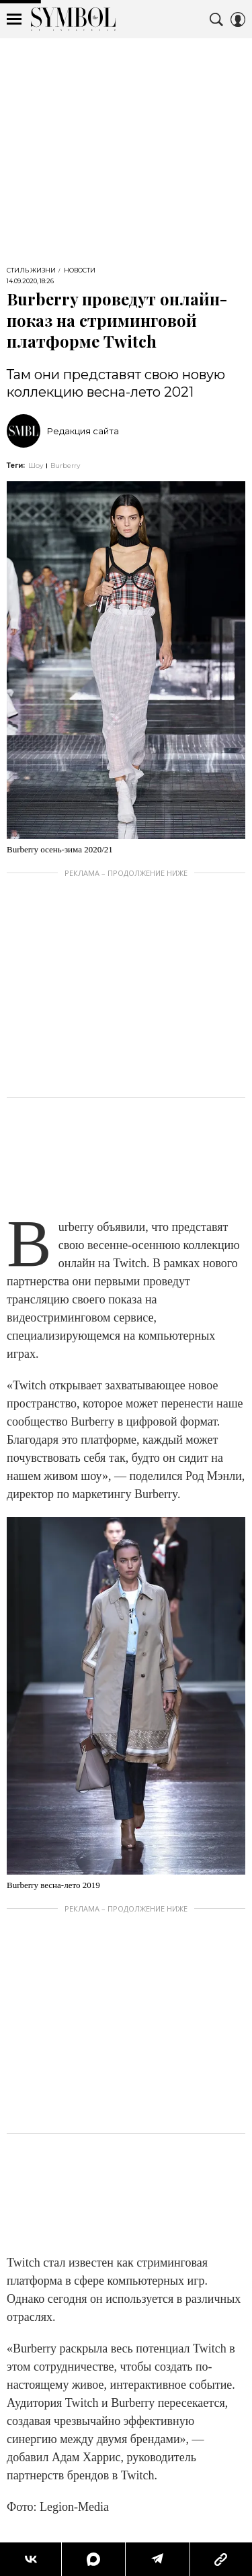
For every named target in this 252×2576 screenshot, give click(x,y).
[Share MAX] (92, 2559)
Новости (79, 270)
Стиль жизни (31, 270)
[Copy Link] (221, 2559)
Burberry (65, 465)
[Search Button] (216, 19)
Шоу (36, 465)
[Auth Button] (237, 19)
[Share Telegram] (157, 2559)
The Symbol (73, 19)
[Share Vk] (30, 2559)
